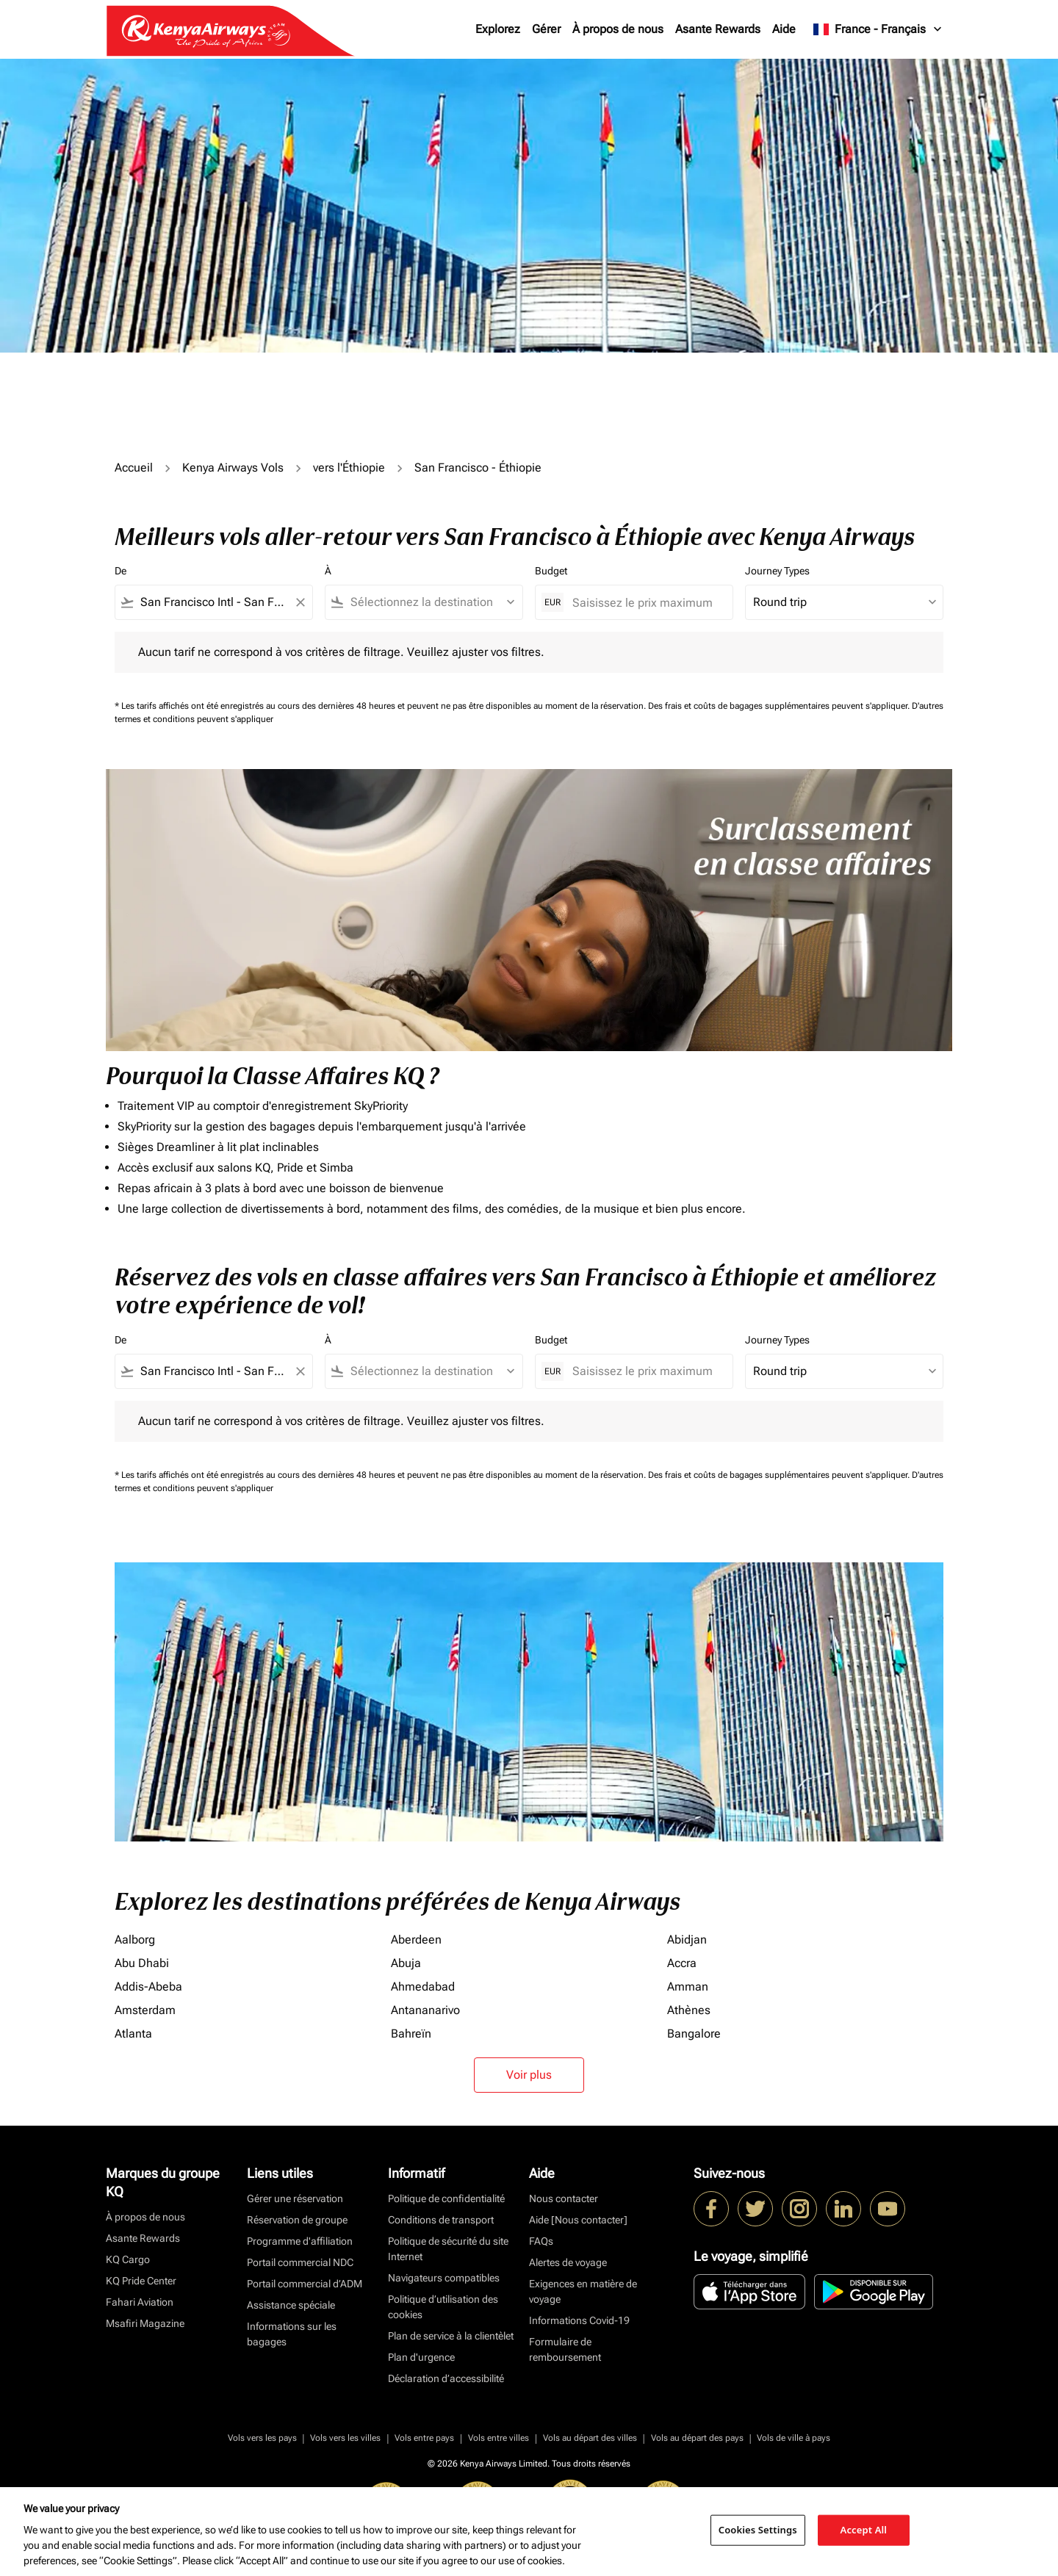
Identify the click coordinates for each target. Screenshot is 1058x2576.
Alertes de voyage (568, 2262)
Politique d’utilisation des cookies (443, 2306)
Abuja (406, 1963)
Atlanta (133, 2034)
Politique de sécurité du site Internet (448, 2248)
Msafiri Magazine (145, 2323)
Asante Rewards (717, 29)
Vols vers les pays (262, 2438)
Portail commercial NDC (300, 2262)
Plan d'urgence (421, 2357)
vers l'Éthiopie (349, 468)
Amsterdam (145, 2010)
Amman (687, 1987)
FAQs (541, 2241)
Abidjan (687, 1940)
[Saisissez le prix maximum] (645, 603)
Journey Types (777, 571)
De (120, 571)
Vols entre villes (498, 2438)
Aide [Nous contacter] (578, 2220)
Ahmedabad (423, 1987)
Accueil (134, 468)
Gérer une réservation (295, 2198)
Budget (551, 571)
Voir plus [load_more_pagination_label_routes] (529, 2075)
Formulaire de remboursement (565, 2349)
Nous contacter (563, 2198)
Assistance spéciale (291, 2305)
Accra (682, 1963)
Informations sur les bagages (292, 2334)
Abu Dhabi (142, 1963)
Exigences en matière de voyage (583, 2291)
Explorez (497, 29)
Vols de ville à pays (793, 2438)
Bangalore (694, 2034)
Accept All (864, 2529)
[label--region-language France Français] (878, 29)
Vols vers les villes (345, 2438)
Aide (784, 29)
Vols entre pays (424, 2438)
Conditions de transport (441, 2220)
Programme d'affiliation (300, 2241)
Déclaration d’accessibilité (446, 2378)
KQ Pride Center (141, 2281)
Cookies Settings (758, 2529)
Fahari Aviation (139, 2302)
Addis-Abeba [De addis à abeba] (148, 1987)
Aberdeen (416, 1940)
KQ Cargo (128, 2259)
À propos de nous (617, 29)
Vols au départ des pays (697, 2438)
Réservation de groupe (297, 2220)
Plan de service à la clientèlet (451, 2336)
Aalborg (135, 1940)
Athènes (688, 2010)
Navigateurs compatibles (444, 2278)
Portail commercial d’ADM (304, 2284)
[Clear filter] (299, 602)
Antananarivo (425, 2010)
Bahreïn (411, 2034)
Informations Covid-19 (579, 2320)
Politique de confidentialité (446, 2198)
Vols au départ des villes (590, 2438)
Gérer (546, 29)
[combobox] (213, 602)
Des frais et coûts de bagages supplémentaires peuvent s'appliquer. (780, 706)
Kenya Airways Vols (233, 468)
